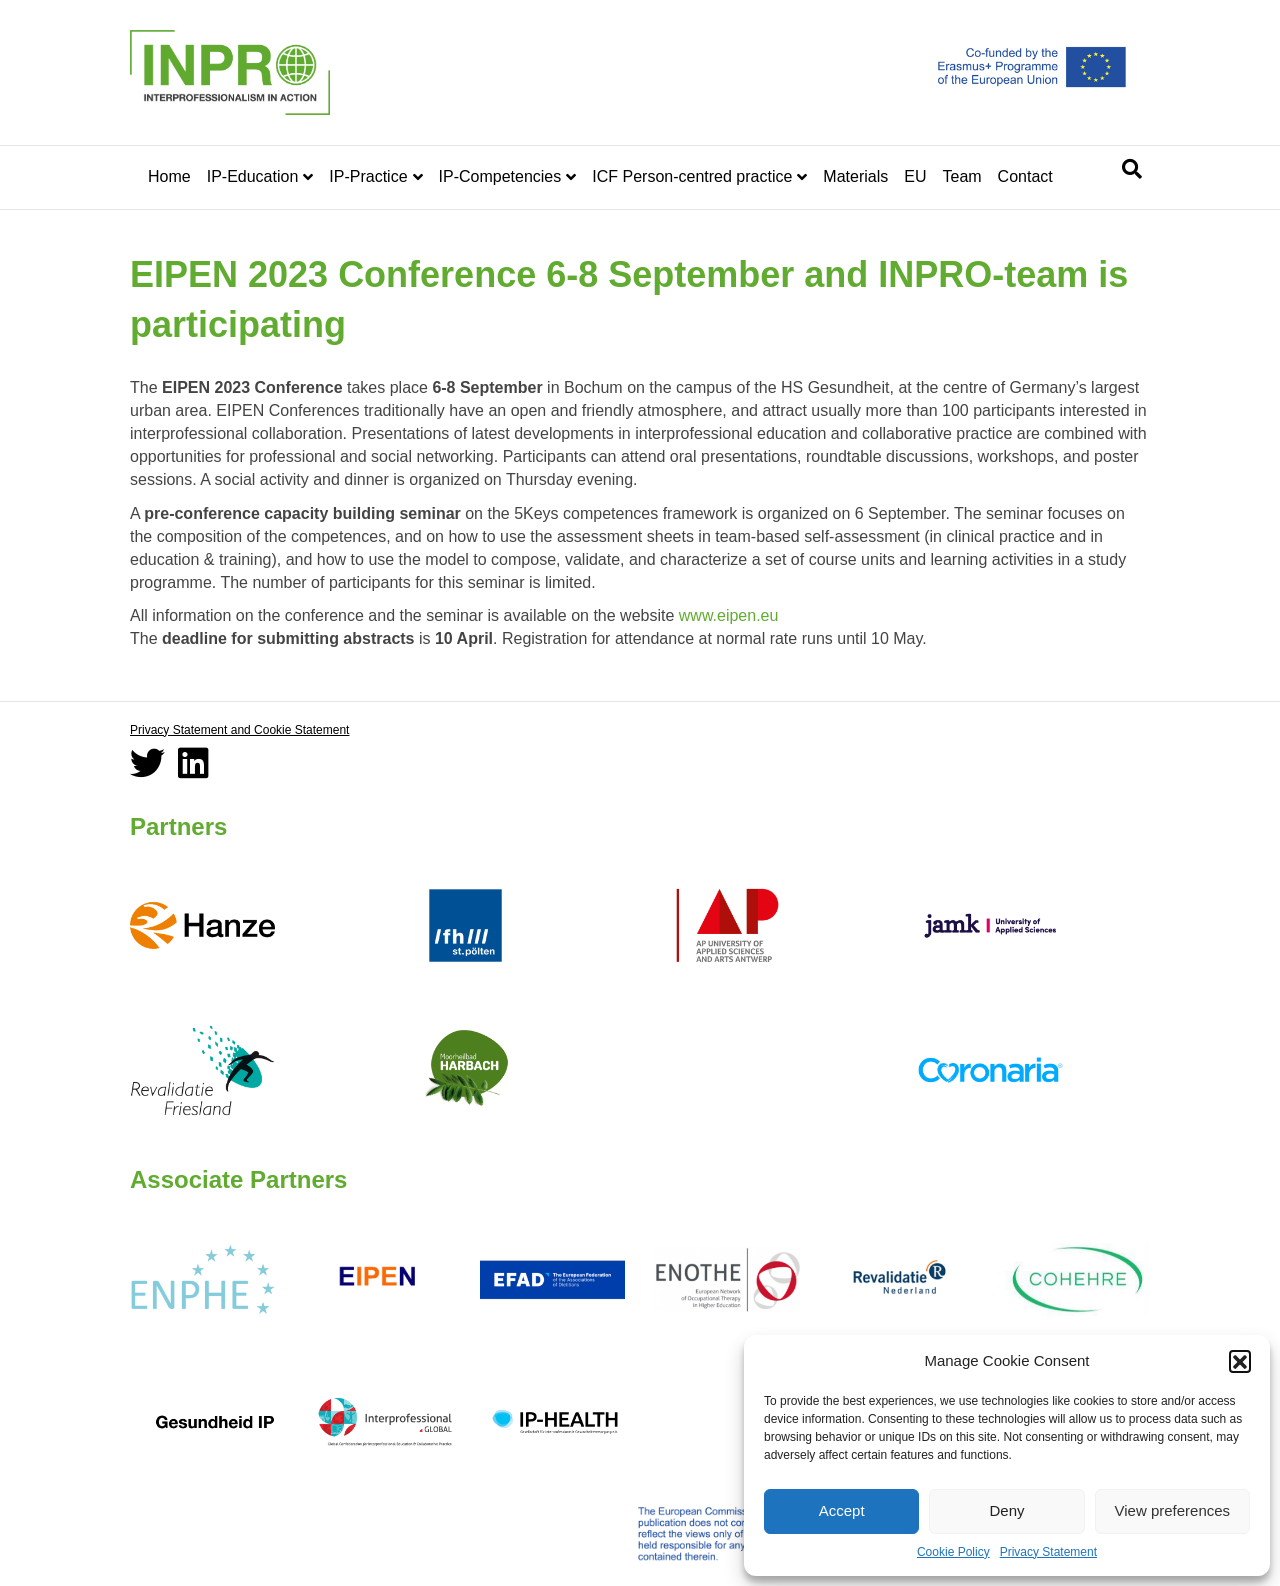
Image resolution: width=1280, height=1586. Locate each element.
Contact (1025, 176)
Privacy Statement (1048, 1552)
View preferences (1173, 1510)
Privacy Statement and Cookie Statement (239, 730)
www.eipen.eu (729, 615)
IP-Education (253, 176)
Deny (1006, 1510)
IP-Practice (368, 176)
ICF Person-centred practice (692, 176)
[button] (1240, 1361)
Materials (855, 176)
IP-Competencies (500, 176)
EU (915, 176)
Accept (842, 1510)
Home (169, 176)
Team (961, 176)
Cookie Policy (953, 1552)
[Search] (1132, 169)
